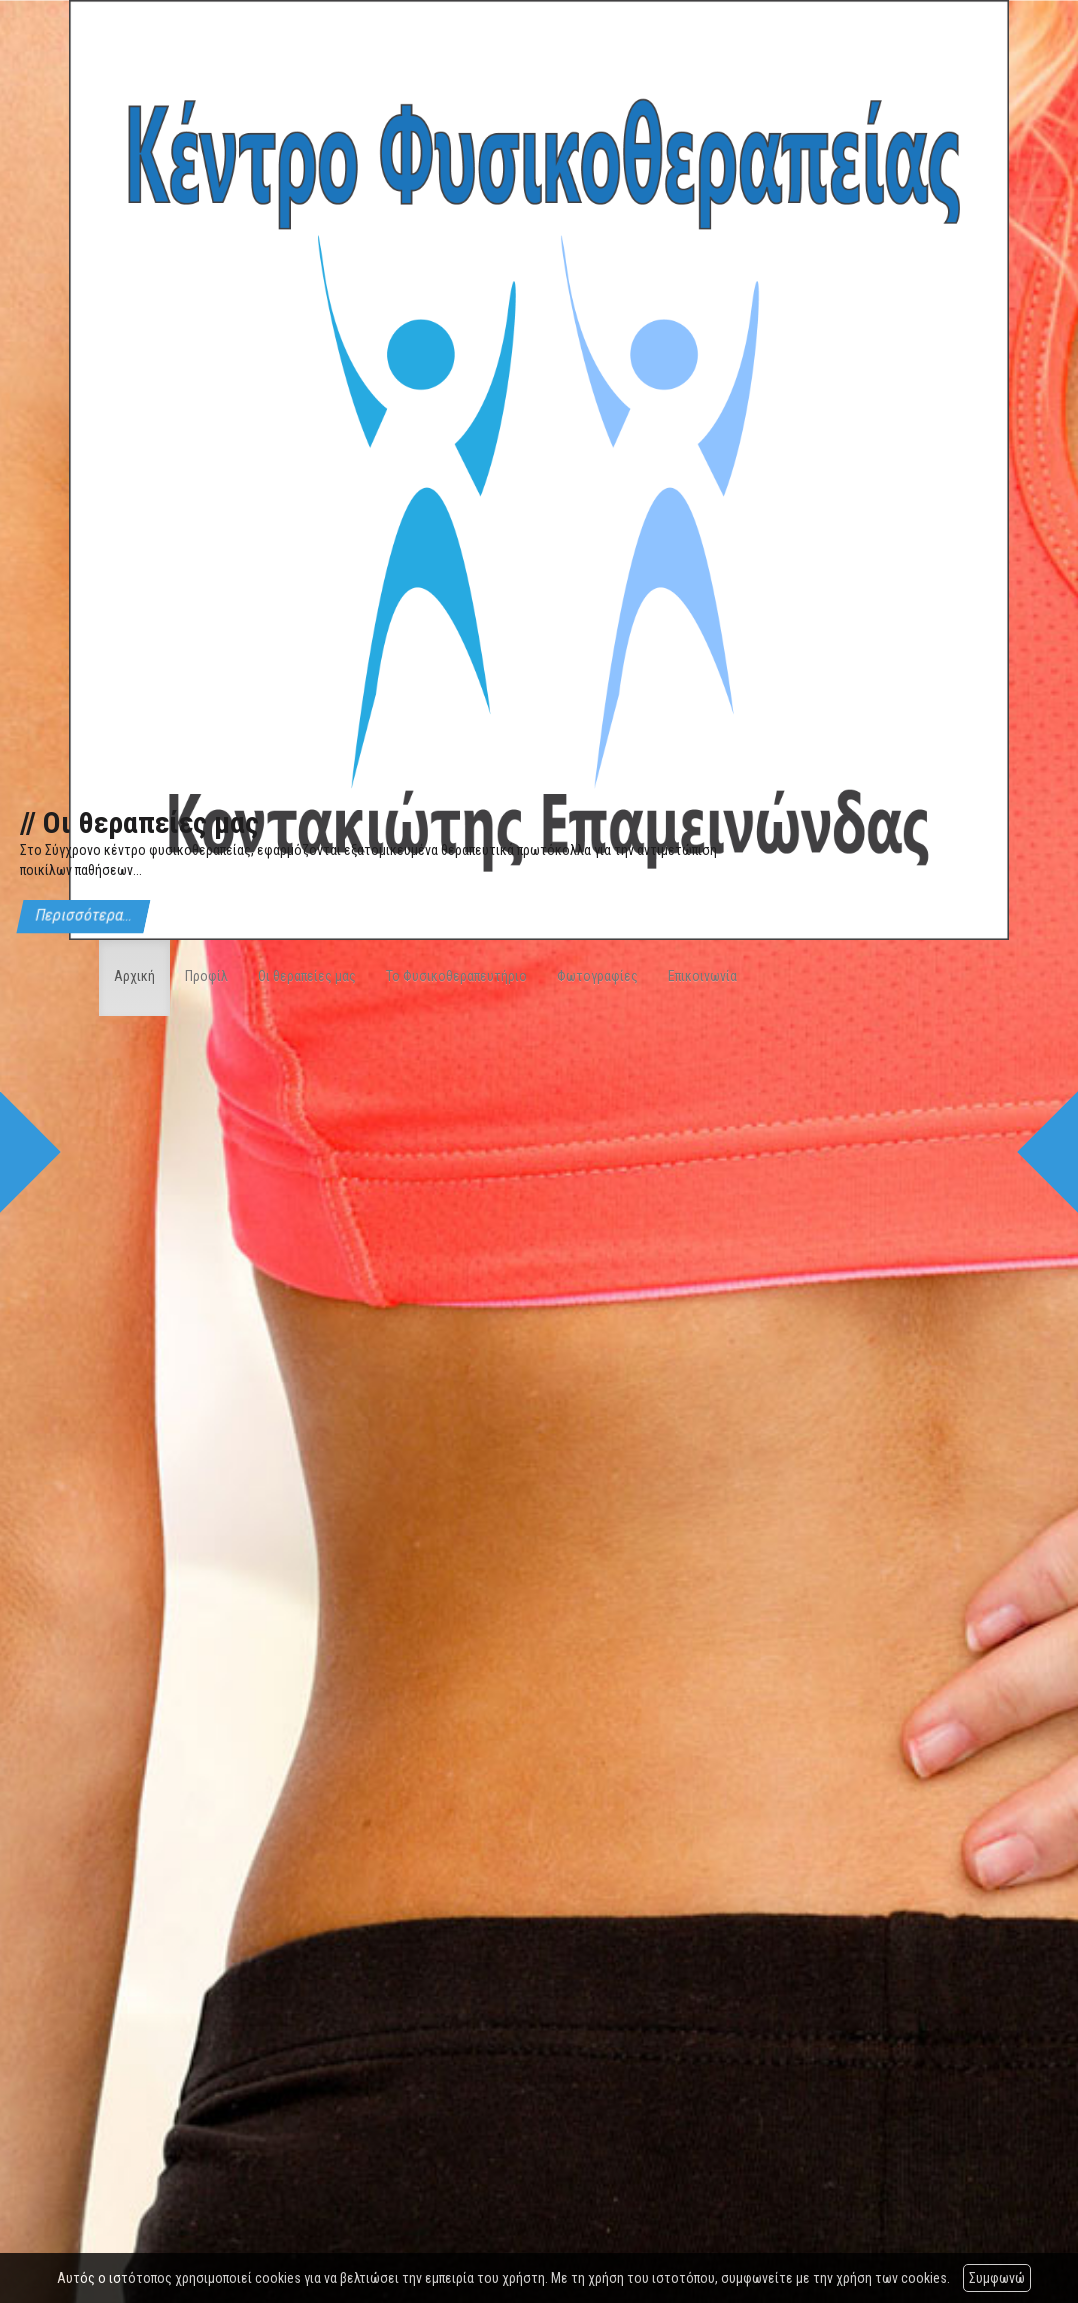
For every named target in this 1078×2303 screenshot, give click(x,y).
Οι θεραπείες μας (307, 976)
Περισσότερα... (83, 915)
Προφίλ (206, 976)
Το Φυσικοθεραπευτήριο (456, 976)
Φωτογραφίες (597, 976)
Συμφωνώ (997, 2278)
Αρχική (134, 976)
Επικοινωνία (702, 976)
